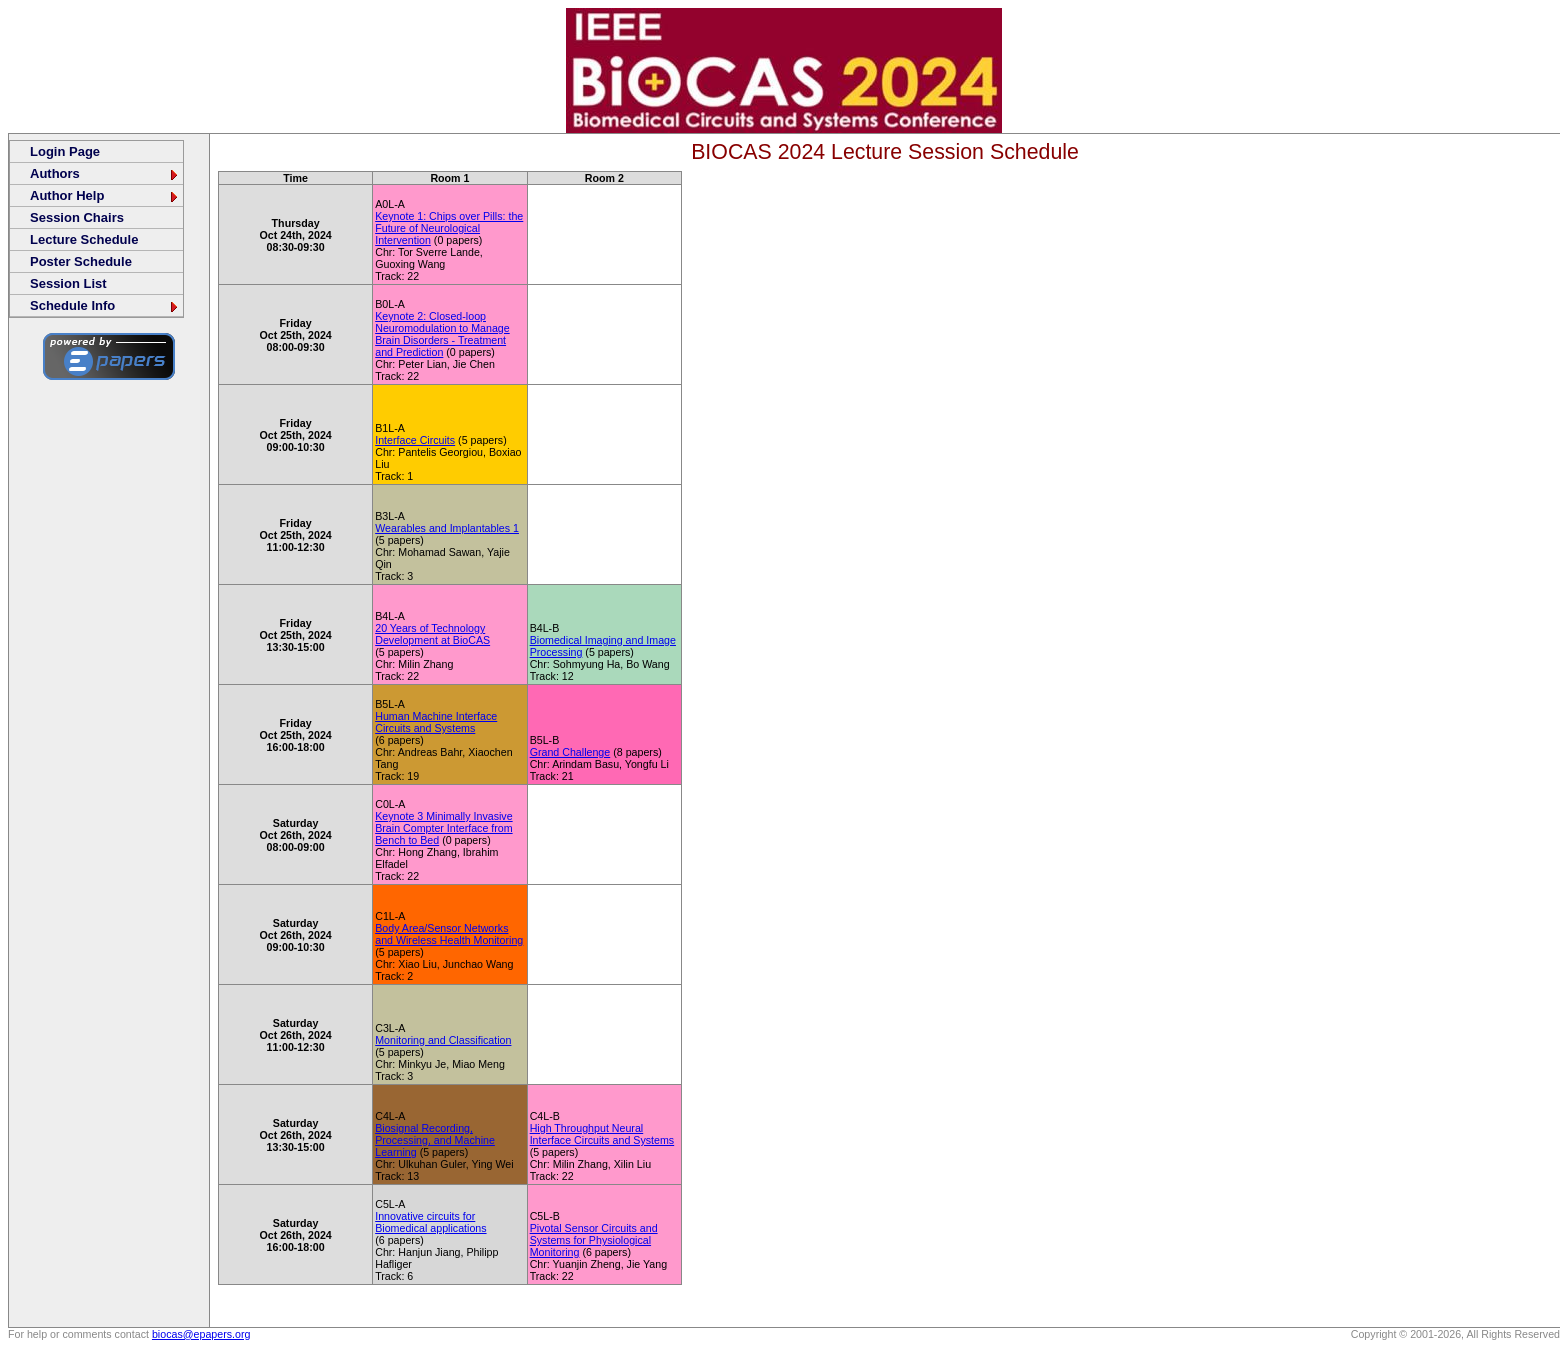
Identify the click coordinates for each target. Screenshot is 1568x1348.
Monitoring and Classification (443, 1040)
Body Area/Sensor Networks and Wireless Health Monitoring (449, 934)
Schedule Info (105, 305)
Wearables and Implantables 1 (447, 528)
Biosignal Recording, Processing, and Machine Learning (435, 1140)
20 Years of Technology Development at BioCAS (432, 634)
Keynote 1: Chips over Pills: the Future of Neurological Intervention (449, 228)
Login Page (65, 151)
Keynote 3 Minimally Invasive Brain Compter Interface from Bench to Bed (443, 828)
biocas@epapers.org (201, 1334)
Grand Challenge (570, 752)
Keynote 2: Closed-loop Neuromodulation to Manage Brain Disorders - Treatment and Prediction (442, 334)
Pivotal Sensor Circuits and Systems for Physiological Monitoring (594, 1240)
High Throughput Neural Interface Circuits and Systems (602, 1134)
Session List (68, 283)
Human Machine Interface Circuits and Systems (436, 722)
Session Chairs (77, 217)
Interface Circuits (415, 440)
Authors (105, 173)
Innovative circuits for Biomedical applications (430, 1222)
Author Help (105, 195)
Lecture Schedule (84, 239)
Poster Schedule (81, 261)
